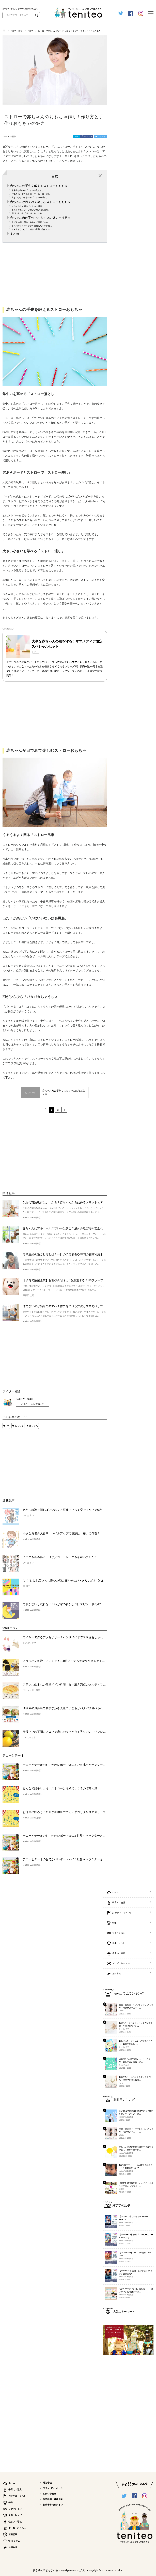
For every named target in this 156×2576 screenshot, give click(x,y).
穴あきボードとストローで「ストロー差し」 (32, 194)
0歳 (7, 1425)
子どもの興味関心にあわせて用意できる (30, 222)
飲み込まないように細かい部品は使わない (31, 229)
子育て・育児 (16, 31)
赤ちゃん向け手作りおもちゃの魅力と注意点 (40, 217)
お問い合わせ (49, 2494)
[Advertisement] (28, 1460)
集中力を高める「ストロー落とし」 (28, 190)
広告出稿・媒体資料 (53, 2499)
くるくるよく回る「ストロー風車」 (28, 206)
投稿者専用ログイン (53, 2504)
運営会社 (47, 2482)
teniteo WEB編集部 (24, 1399)
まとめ (14, 233)
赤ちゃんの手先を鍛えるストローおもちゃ (39, 186)
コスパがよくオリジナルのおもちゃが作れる (32, 226)
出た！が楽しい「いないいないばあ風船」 (31, 210)
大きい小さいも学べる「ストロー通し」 (30, 197)
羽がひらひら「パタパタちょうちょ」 (29, 213)
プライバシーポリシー (54, 2488)
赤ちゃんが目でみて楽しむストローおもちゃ (40, 202)
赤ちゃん (33, 1425)
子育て (30, 31)
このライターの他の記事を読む (32, 1404)
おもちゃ (19, 1425)
